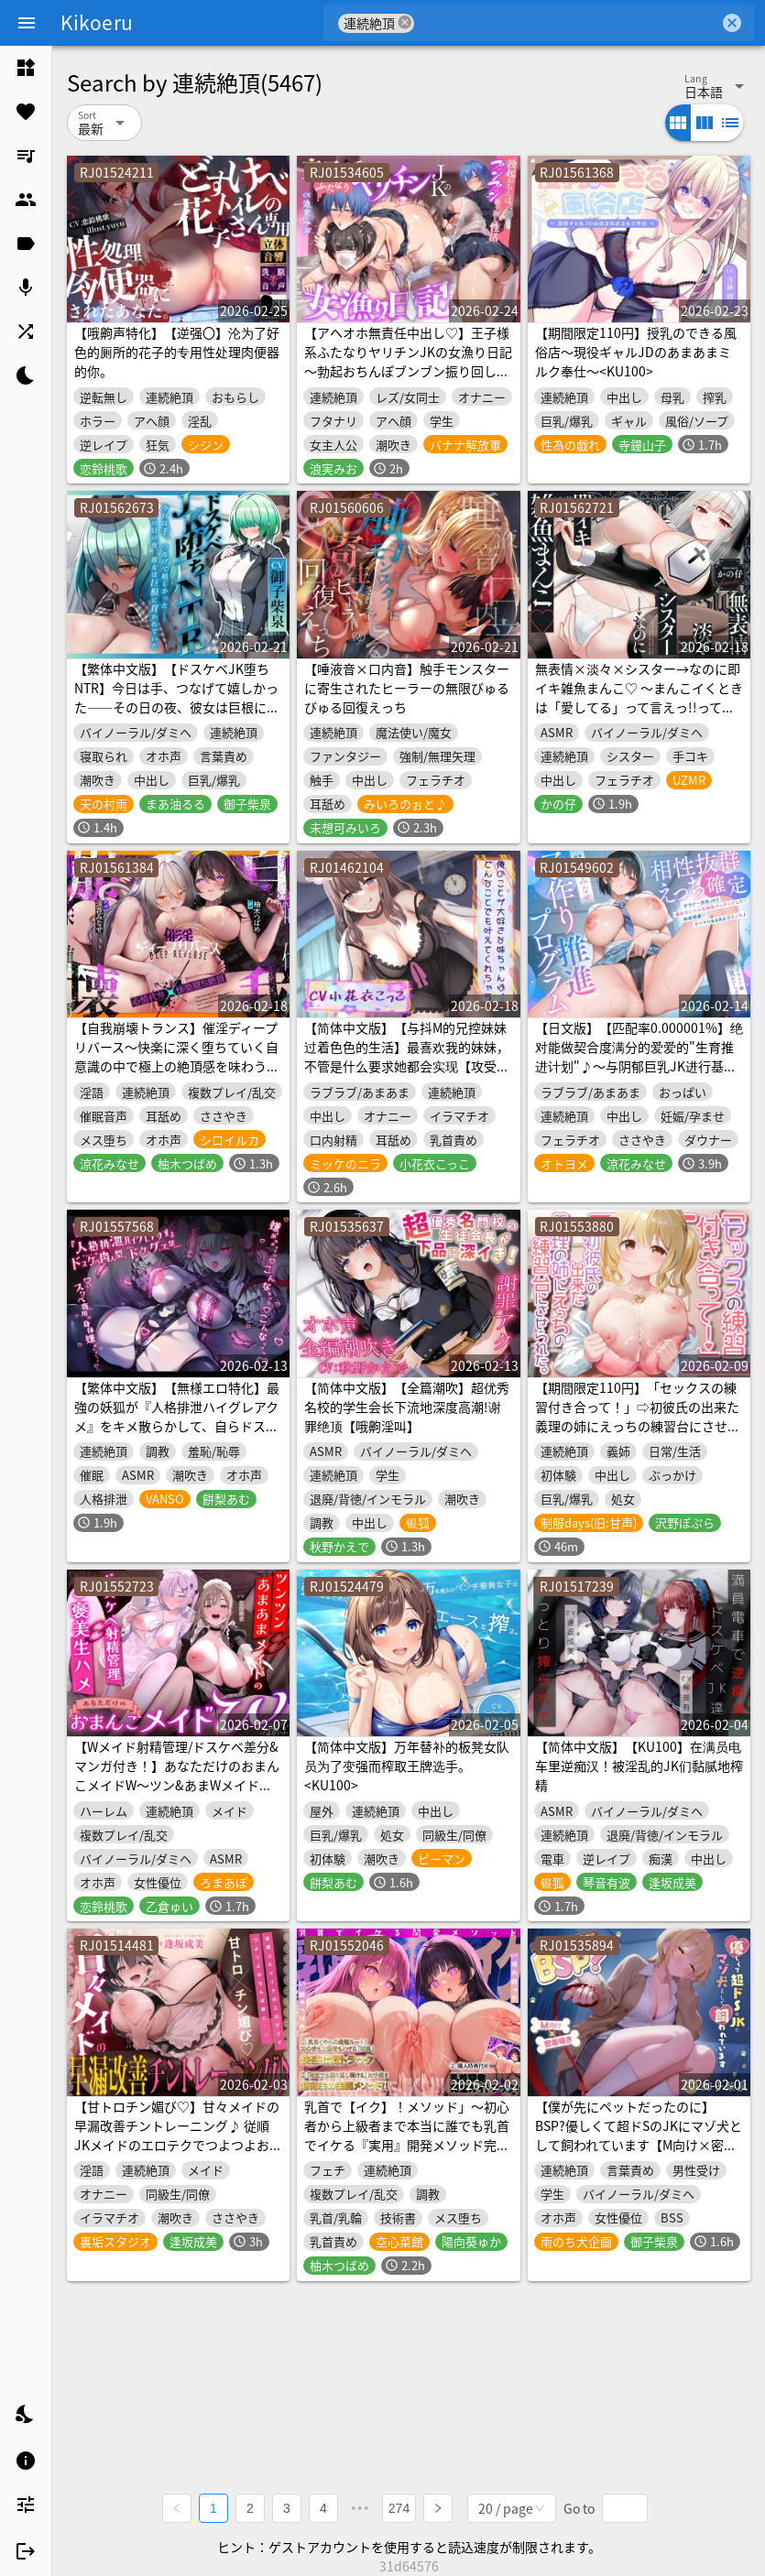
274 (399, 2508)
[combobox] (567, 23)
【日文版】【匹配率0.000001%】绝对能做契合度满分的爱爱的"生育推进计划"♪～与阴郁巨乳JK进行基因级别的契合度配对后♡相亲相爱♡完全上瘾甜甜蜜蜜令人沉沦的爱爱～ (639, 1066)
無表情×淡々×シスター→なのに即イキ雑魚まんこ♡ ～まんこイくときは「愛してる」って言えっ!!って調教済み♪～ (639, 697)
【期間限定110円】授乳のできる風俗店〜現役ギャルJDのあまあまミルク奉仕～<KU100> (636, 351)
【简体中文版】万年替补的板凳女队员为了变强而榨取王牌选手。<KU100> (406, 1765)
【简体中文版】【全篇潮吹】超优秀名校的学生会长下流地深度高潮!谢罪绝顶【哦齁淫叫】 (406, 1406)
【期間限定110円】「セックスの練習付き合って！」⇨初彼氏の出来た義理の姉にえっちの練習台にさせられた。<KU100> (637, 1416)
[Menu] (26, 22)
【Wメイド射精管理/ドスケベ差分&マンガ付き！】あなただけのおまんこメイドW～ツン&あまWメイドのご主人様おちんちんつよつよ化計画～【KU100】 (176, 1784)
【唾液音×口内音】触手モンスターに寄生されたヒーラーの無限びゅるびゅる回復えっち (406, 687)
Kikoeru (96, 22)
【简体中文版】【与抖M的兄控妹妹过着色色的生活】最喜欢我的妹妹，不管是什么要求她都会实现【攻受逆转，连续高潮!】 (406, 1056)
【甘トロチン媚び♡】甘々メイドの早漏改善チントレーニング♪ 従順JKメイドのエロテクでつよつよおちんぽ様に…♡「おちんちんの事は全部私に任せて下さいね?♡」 (178, 2144)
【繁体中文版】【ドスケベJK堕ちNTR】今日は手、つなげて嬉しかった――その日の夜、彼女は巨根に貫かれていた (176, 697)
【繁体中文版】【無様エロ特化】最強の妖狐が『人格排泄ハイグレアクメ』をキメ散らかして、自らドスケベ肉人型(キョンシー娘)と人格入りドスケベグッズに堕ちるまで (176, 1425)
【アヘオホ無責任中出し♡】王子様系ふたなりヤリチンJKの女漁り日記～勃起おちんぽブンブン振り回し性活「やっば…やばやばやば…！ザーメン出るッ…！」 (408, 370)
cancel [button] (405, 22)
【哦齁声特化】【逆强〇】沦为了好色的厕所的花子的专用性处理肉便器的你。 (176, 351)
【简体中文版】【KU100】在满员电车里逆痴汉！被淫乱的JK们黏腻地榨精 (639, 1765)
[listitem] (25, 68)
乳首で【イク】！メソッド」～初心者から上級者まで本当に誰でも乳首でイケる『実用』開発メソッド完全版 (406, 2135)
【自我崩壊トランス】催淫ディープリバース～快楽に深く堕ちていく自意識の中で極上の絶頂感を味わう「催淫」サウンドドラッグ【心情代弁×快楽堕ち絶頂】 (176, 1066)
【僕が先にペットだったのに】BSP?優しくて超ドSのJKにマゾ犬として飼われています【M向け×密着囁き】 (638, 2135)
